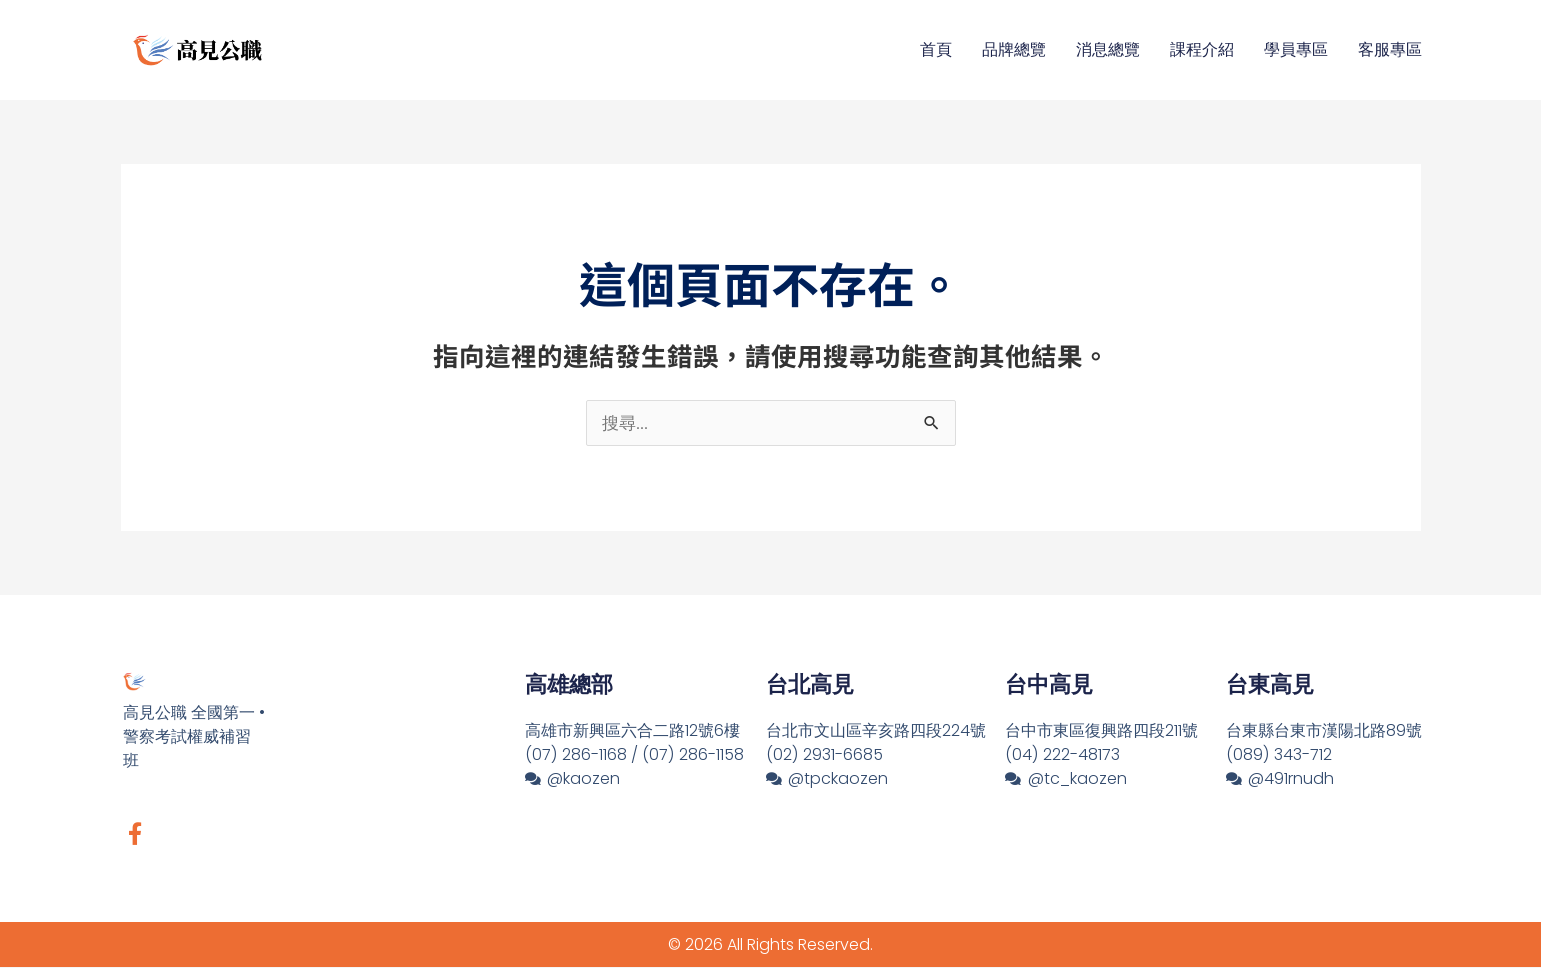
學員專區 (1296, 49)
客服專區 (1390, 49)
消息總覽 (1108, 49)
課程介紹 (1202, 49)
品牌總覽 (1014, 49)
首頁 (936, 49)
